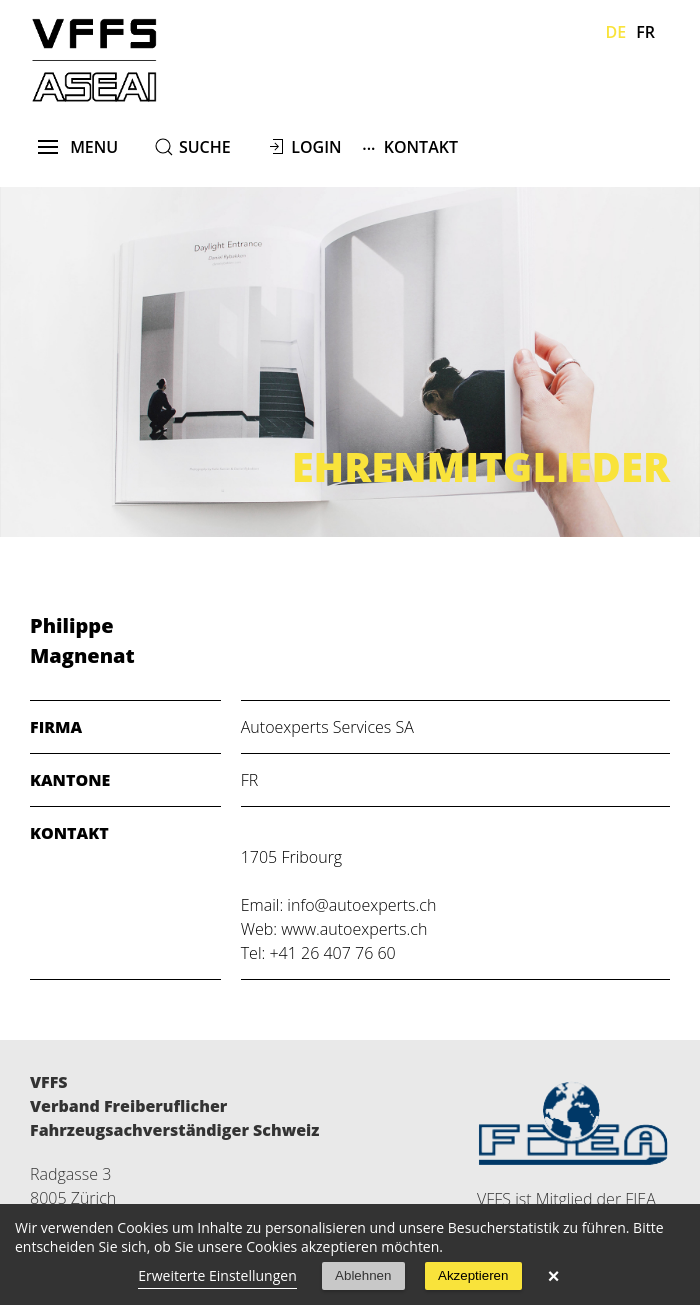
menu (78, 147)
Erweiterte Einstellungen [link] (217, 1275)
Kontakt (410, 146)
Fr (645, 32)
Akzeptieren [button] (473, 1275)
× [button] (554, 1276)
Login (316, 147)
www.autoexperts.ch (354, 929)
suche (205, 147)
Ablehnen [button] (363, 1275)
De (616, 32)
